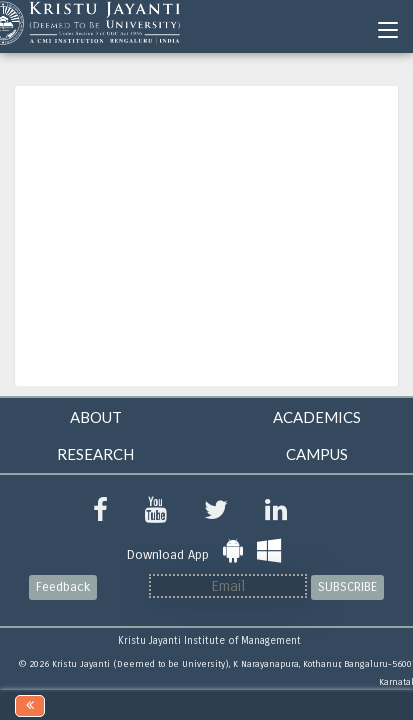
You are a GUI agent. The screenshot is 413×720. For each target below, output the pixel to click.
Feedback (63, 587)
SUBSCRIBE (347, 587)
